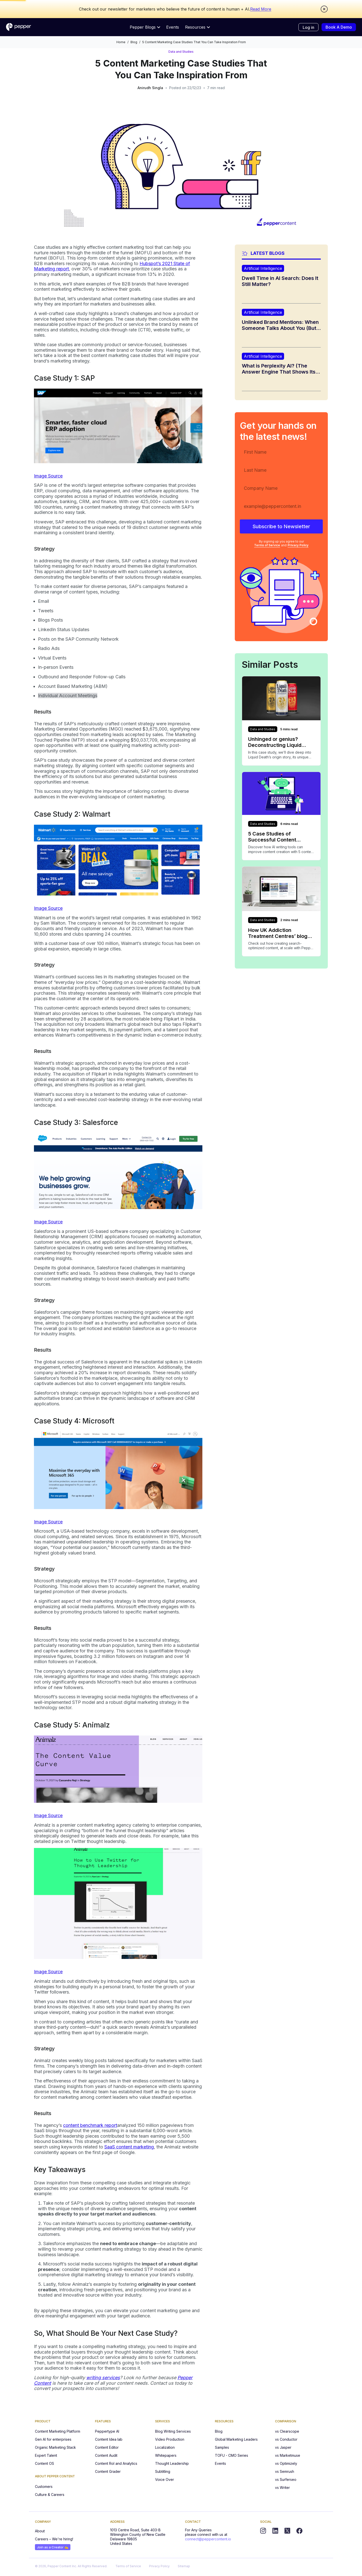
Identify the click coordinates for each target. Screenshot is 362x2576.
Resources (197, 27)
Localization (165, 2447)
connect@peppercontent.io (208, 2539)
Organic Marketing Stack (55, 2447)
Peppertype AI (107, 2431)
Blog (133, 42)
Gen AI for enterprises (53, 2439)
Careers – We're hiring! (54, 2539)
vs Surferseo (285, 2479)
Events (172, 27)
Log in (308, 27)
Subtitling (162, 2471)
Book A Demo (339, 27)
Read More (260, 9)
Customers (44, 2486)
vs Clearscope (287, 2431)
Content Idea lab (108, 2439)
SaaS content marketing (129, 2146)
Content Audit (106, 2455)
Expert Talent (46, 2455)
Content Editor (107, 2447)
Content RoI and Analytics (116, 2463)
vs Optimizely (286, 2463)
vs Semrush (284, 2471)
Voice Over (164, 2479)
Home (120, 42)
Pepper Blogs (145, 27)
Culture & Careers (49, 2494)
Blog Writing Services (173, 2431)
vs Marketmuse (287, 2455)
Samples (222, 2447)
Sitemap (184, 2566)
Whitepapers (165, 2455)
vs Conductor (286, 2439)
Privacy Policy (298, 545)
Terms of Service (267, 545)
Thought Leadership (172, 2463)
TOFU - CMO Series (231, 2455)
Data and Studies (181, 51)
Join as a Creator (52, 2547)
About (40, 2531)
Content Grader (108, 2471)
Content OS (44, 2463)
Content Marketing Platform (57, 2431)
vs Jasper (283, 2447)
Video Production (169, 2439)
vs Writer (282, 2487)
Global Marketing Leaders (236, 2439)
